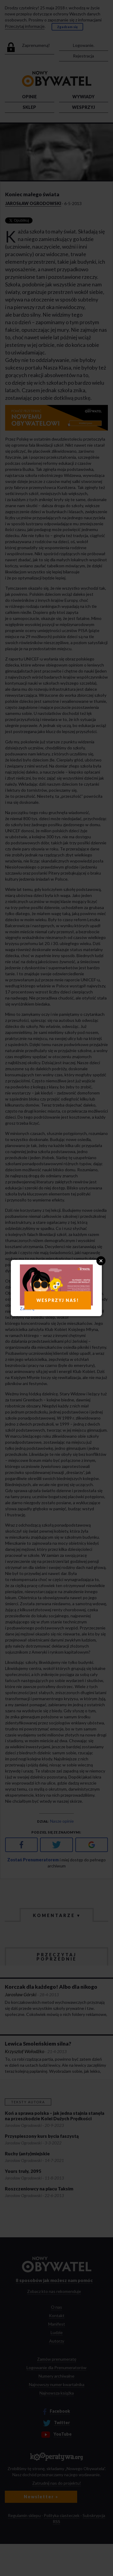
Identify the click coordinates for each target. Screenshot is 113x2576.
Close (100, 1260)
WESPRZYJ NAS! (57, 1300)
